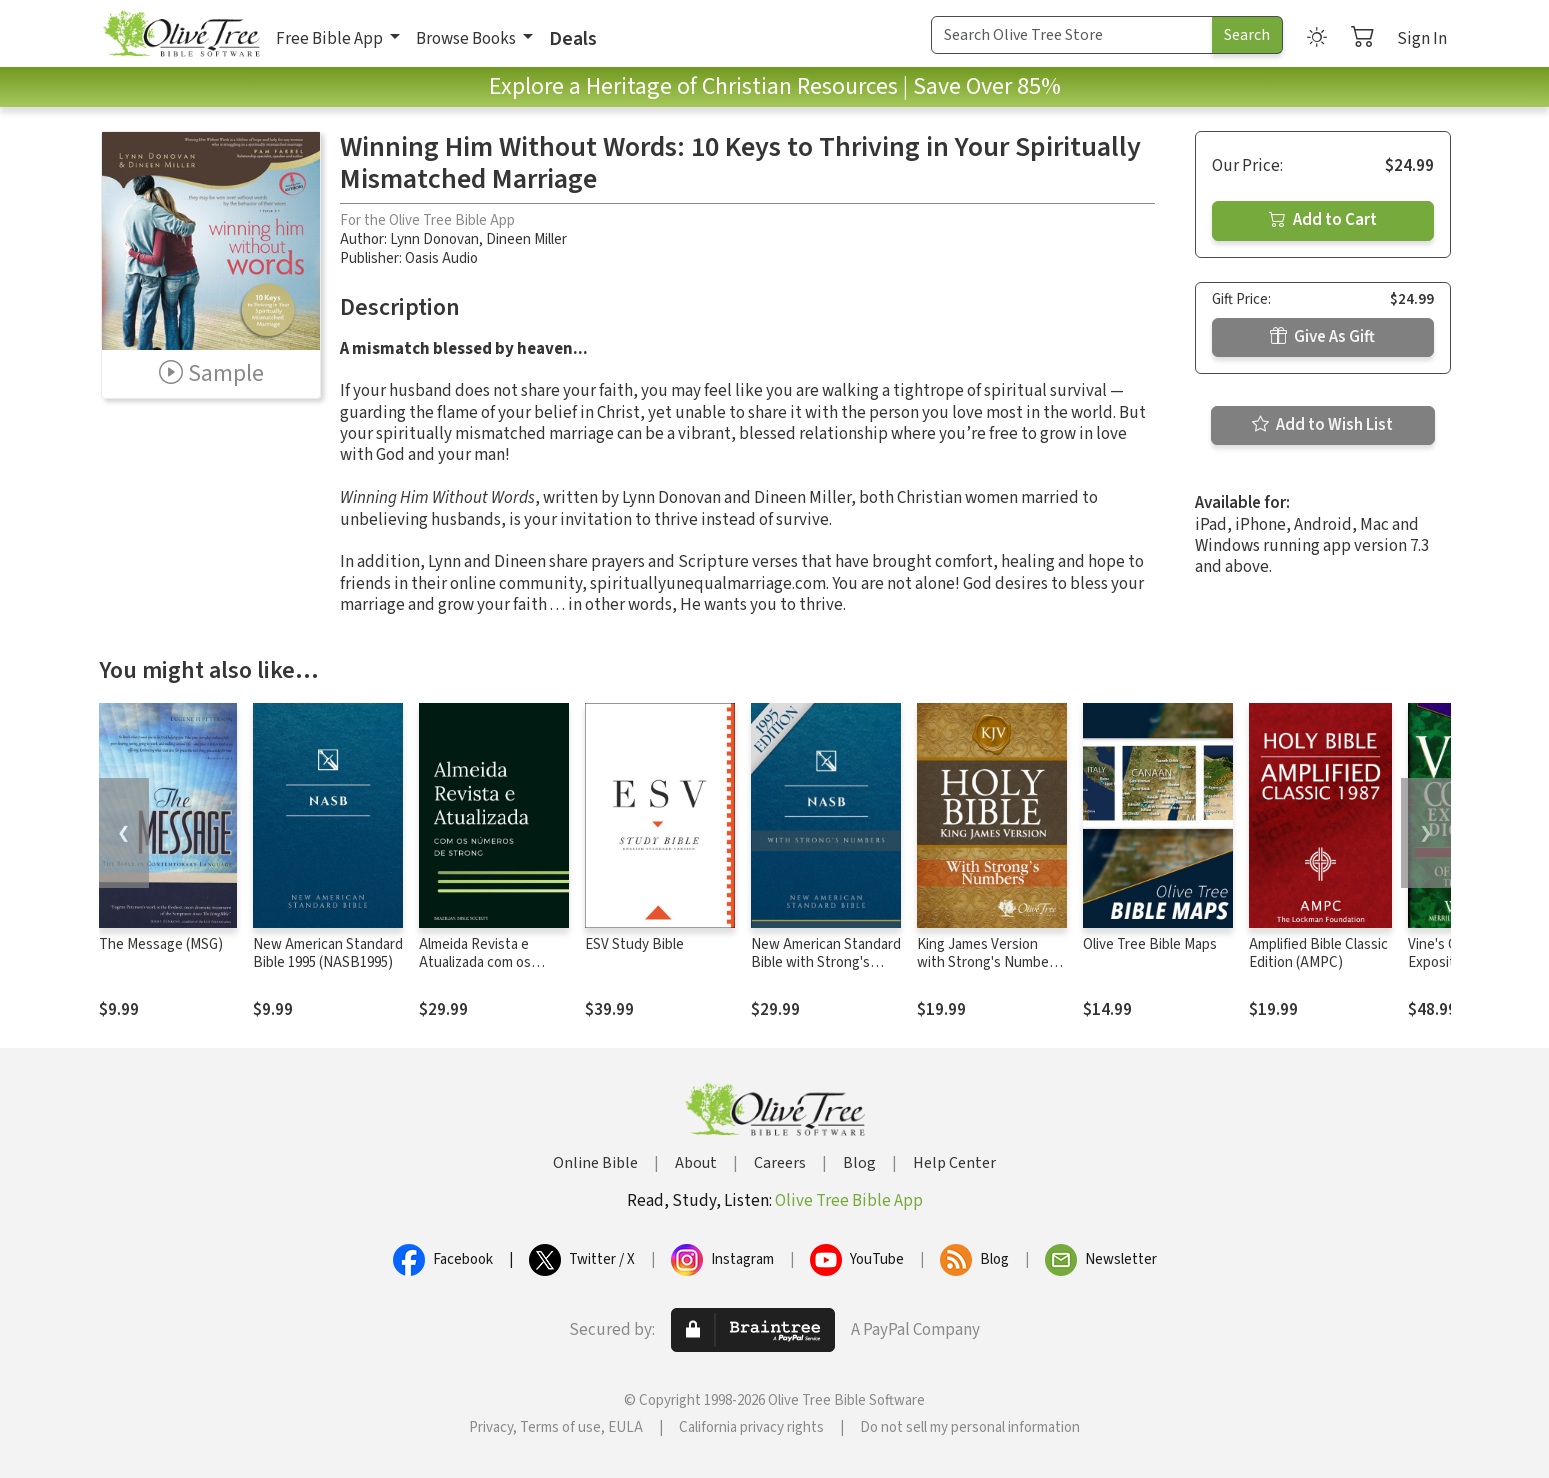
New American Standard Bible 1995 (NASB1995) (328, 954)
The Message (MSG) (161, 944)
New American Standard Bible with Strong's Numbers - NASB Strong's (826, 973)
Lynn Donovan (434, 239)
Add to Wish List (1322, 425)
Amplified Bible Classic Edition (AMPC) (1318, 954)
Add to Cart (1323, 220)
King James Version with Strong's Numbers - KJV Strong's (989, 963)
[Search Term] (1072, 35)
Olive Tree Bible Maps (1150, 944)
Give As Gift (1322, 337)
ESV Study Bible (634, 944)
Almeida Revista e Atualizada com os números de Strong (479, 963)
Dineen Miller (526, 239)
